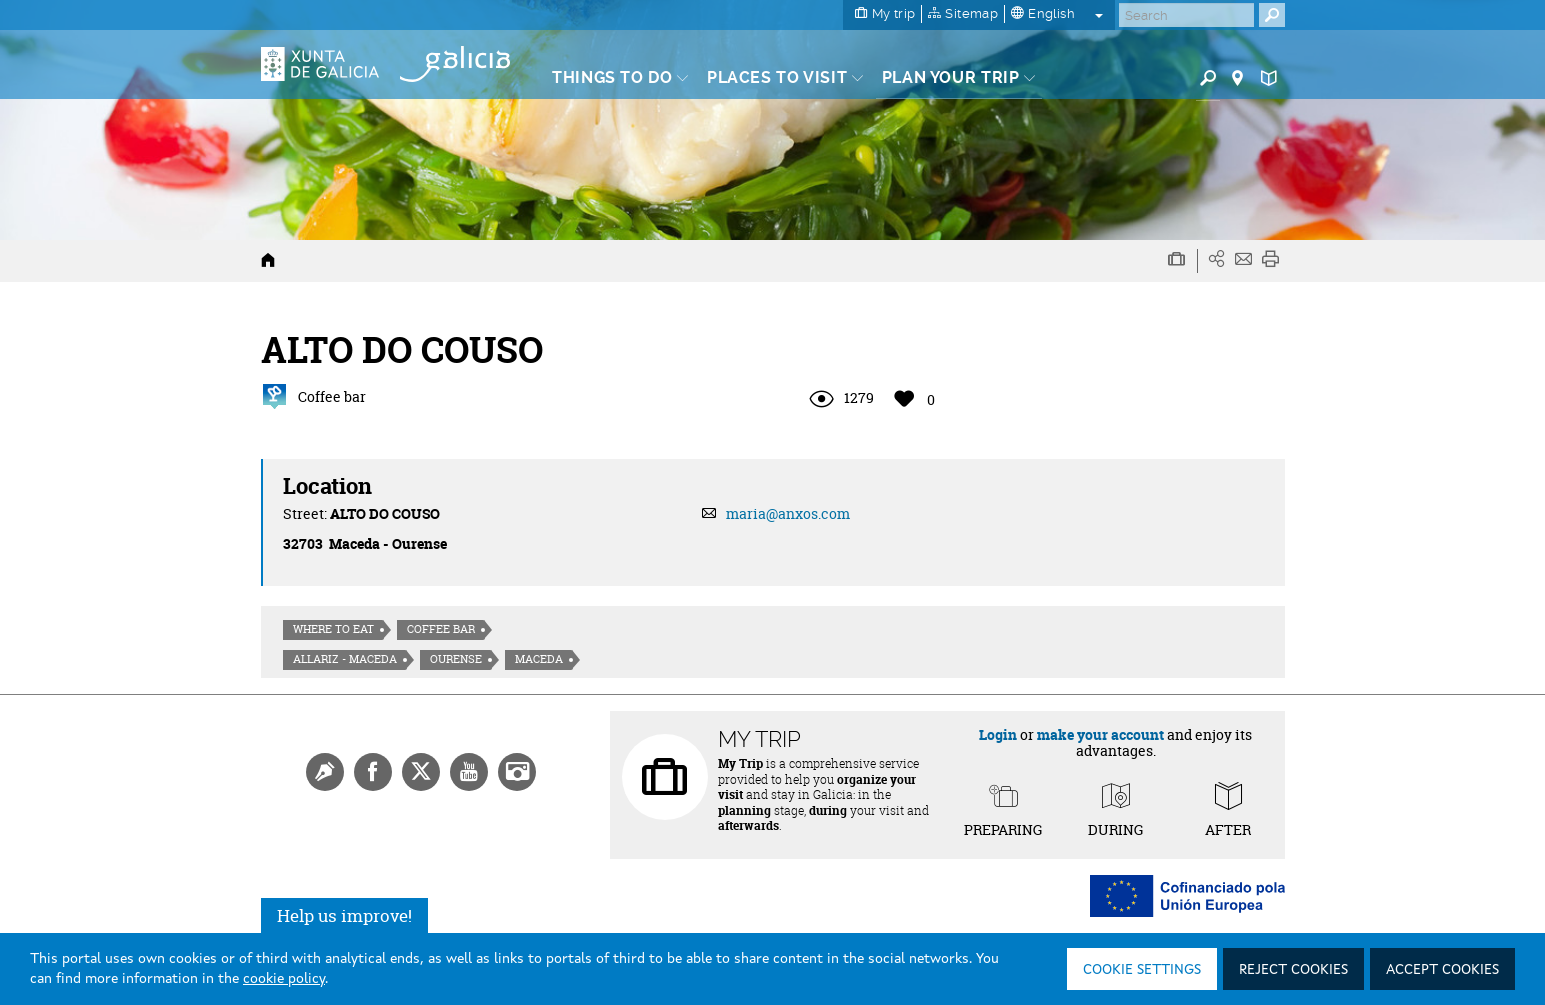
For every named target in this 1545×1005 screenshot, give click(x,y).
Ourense (456, 659)
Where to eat (333, 629)
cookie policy (284, 979)
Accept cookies (1442, 970)
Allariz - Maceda (345, 659)
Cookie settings (1142, 970)
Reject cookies (1293, 970)
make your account (1100, 734)
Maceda (539, 659)
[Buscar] (1186, 15)
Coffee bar (441, 629)
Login (998, 734)
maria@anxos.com (788, 513)
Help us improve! (344, 915)
